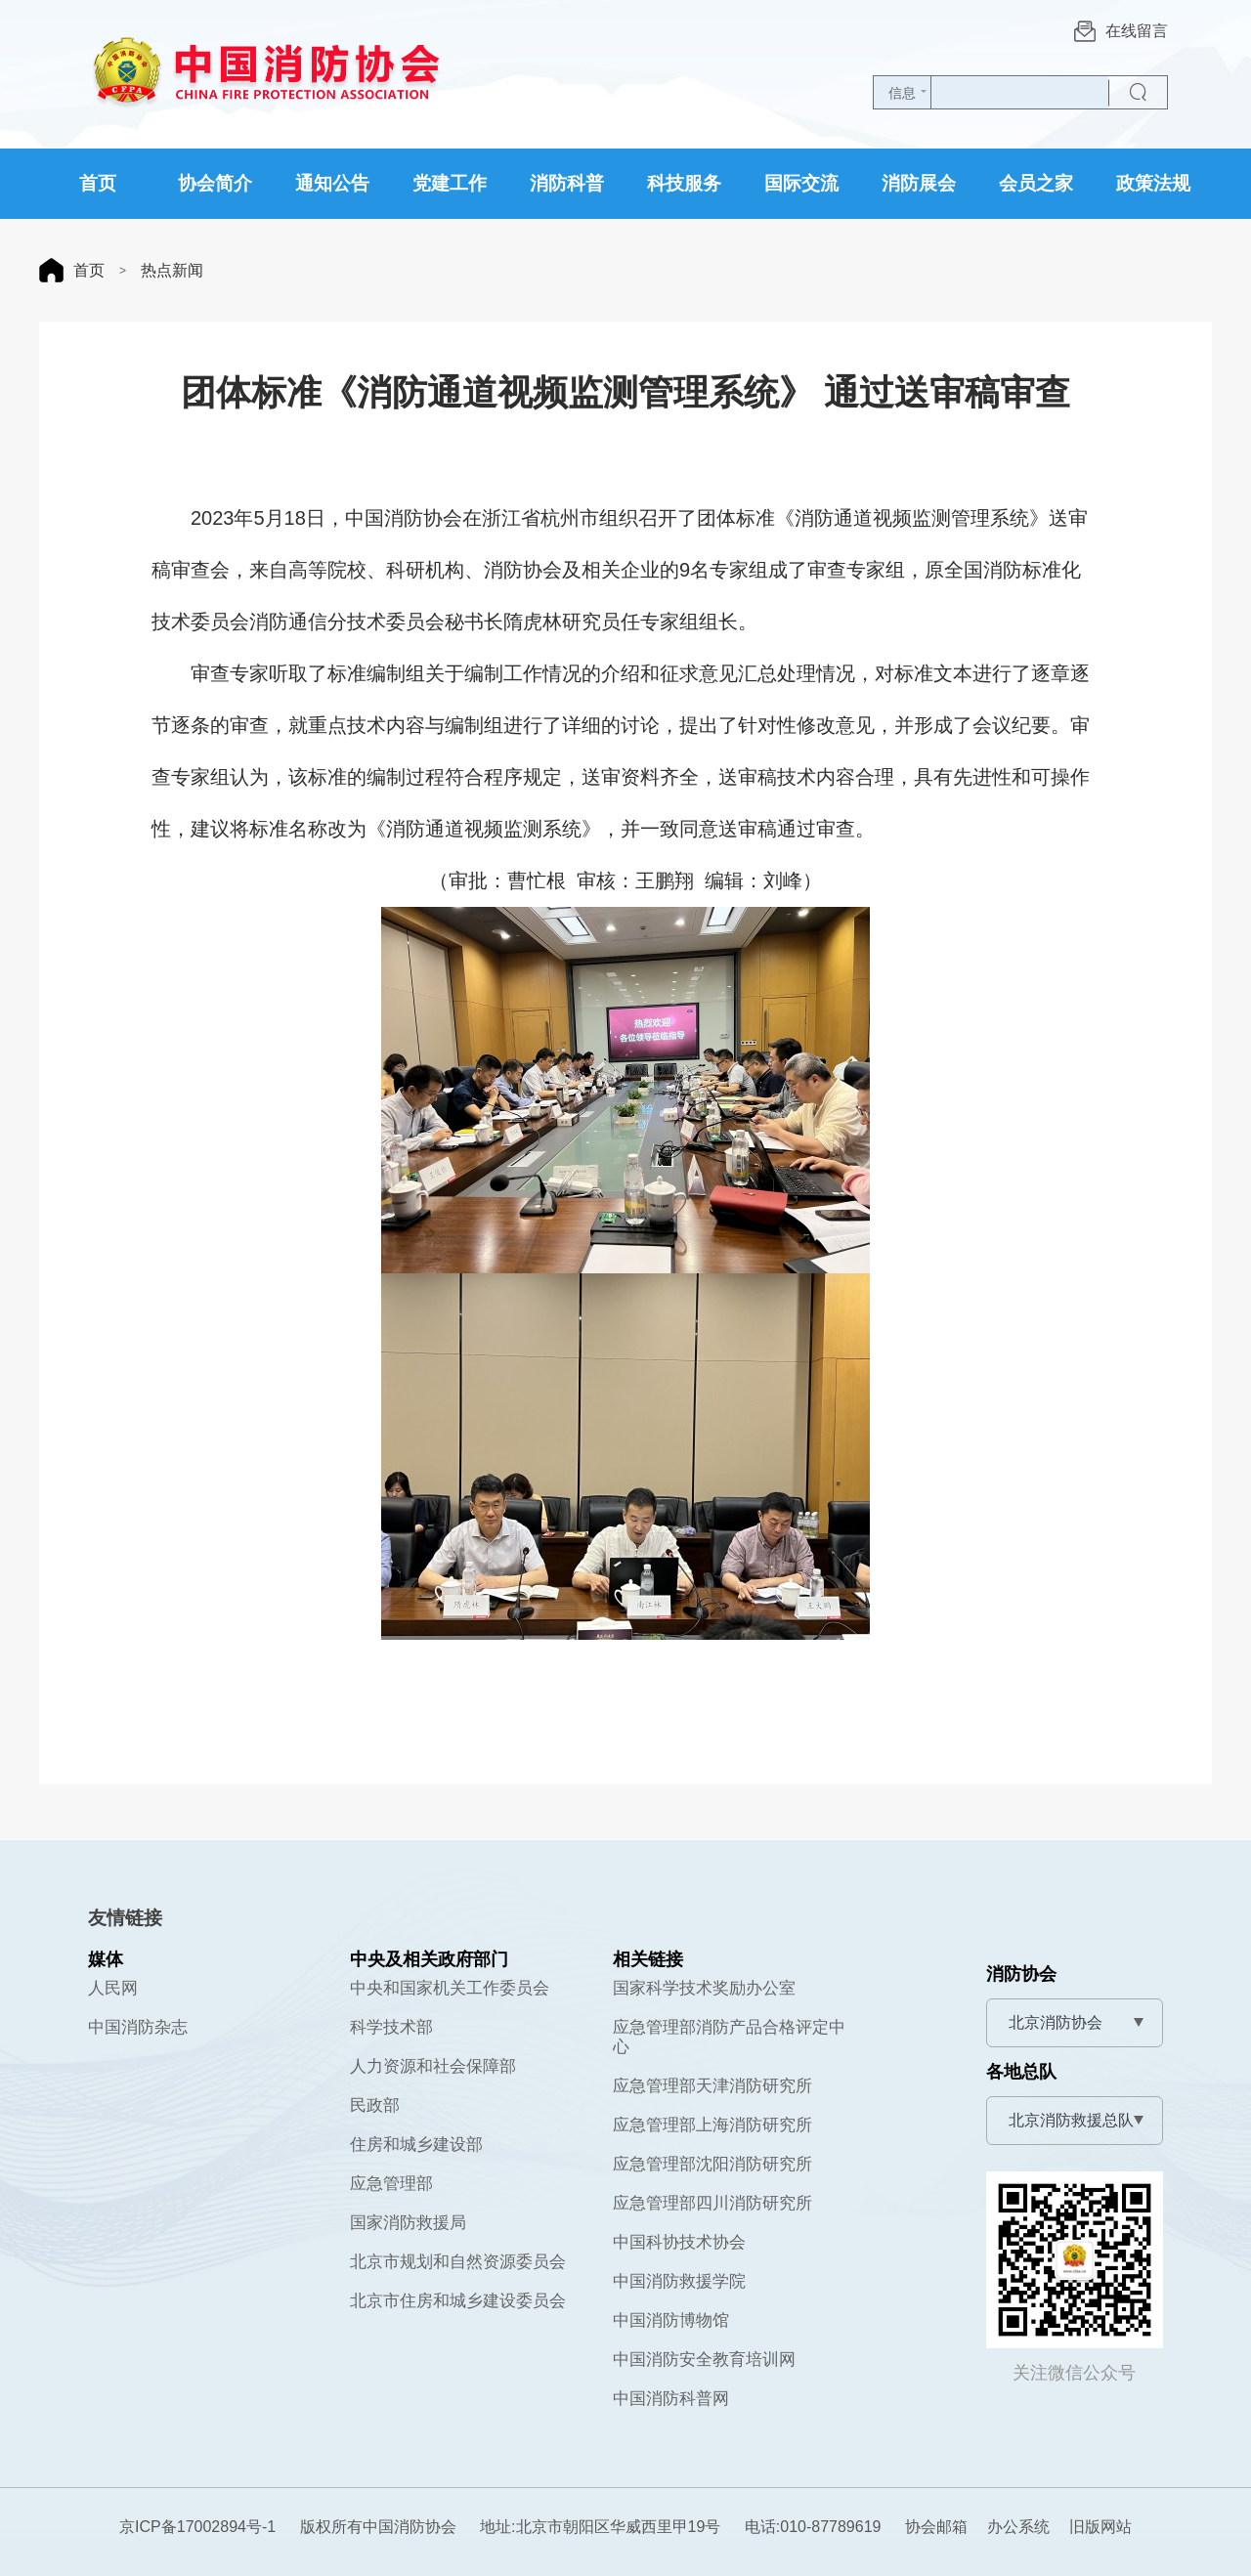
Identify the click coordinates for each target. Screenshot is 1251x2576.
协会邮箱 (936, 2526)
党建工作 (449, 183)
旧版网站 (1100, 2526)
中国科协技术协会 (679, 2242)
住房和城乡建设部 (416, 2144)
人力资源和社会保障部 (433, 2066)
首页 (97, 183)
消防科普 (567, 183)
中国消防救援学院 (679, 2281)
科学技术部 (391, 2027)
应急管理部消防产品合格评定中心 (729, 2037)
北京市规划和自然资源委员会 (458, 2262)
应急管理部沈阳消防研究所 (712, 2164)
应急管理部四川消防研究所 (712, 2203)
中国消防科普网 (671, 2398)
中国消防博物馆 (671, 2320)
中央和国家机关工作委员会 (449, 1988)
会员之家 (1036, 183)
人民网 (113, 1988)
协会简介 (215, 183)
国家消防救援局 (408, 2222)
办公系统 (1018, 2526)
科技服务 (684, 183)
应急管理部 (391, 2183)
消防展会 (919, 183)
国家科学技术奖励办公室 (704, 1988)
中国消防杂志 (138, 2027)
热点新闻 (172, 270)
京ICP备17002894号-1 (197, 2526)
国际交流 (801, 183)
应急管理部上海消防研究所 (712, 2125)
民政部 (375, 2105)
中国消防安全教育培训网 (704, 2359)
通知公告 (332, 183)
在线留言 (1121, 31)
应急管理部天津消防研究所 (712, 2086)
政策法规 (1153, 183)
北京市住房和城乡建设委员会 (458, 2301)
